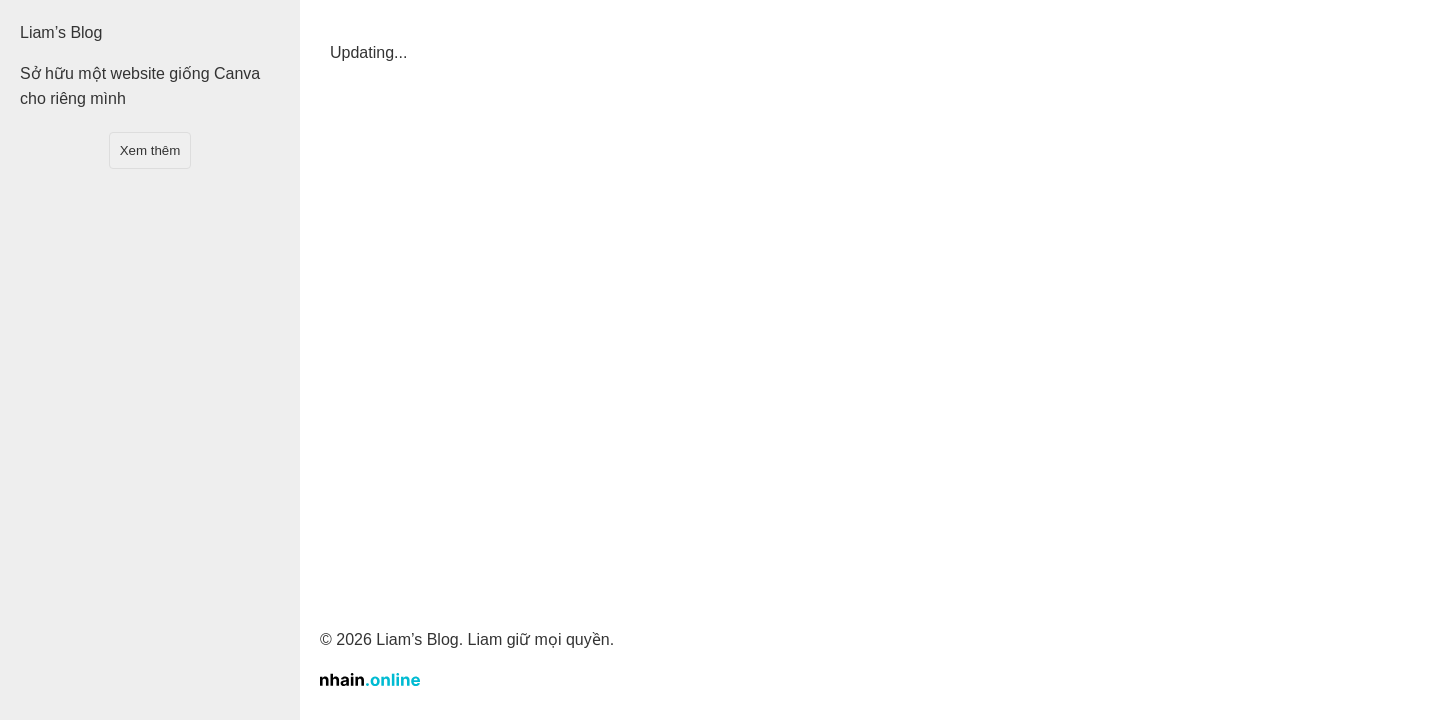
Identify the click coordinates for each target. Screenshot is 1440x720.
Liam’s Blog (61, 32)
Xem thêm (150, 150)
